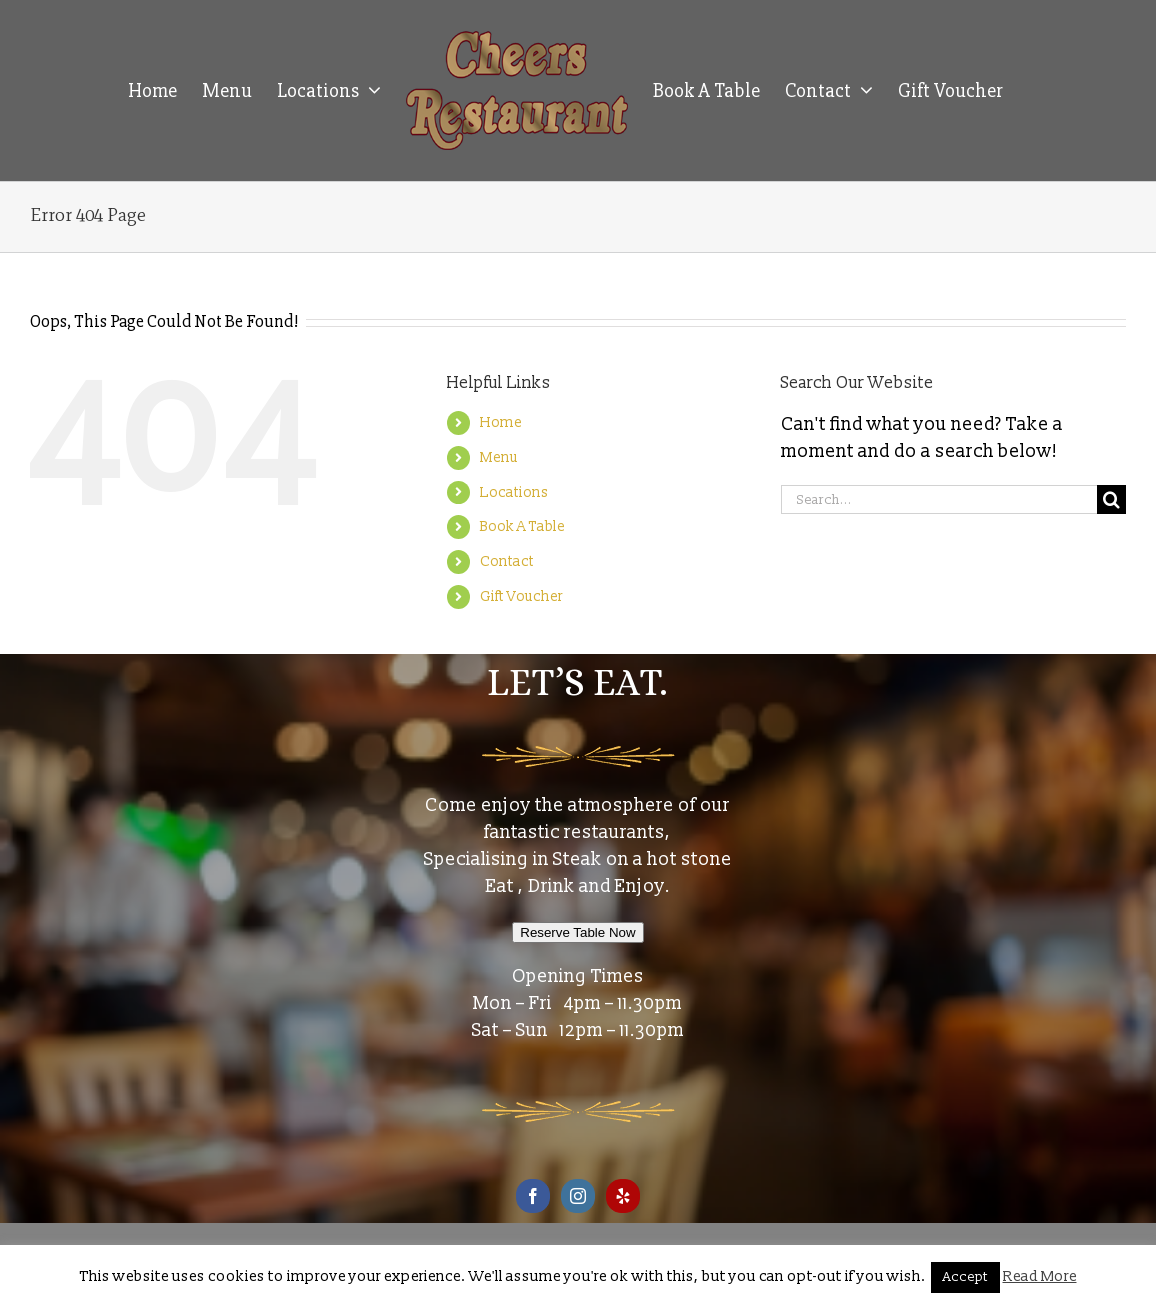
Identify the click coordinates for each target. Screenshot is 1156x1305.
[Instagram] (578, 1196)
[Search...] (939, 499)
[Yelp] (623, 1196)
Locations (514, 492)
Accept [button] (965, 1277)
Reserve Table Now (577, 932)
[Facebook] (533, 1196)
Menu (499, 457)
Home (501, 422)
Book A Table (522, 526)
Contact (507, 561)
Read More (1040, 1276)
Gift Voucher (521, 596)
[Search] (1111, 499)
